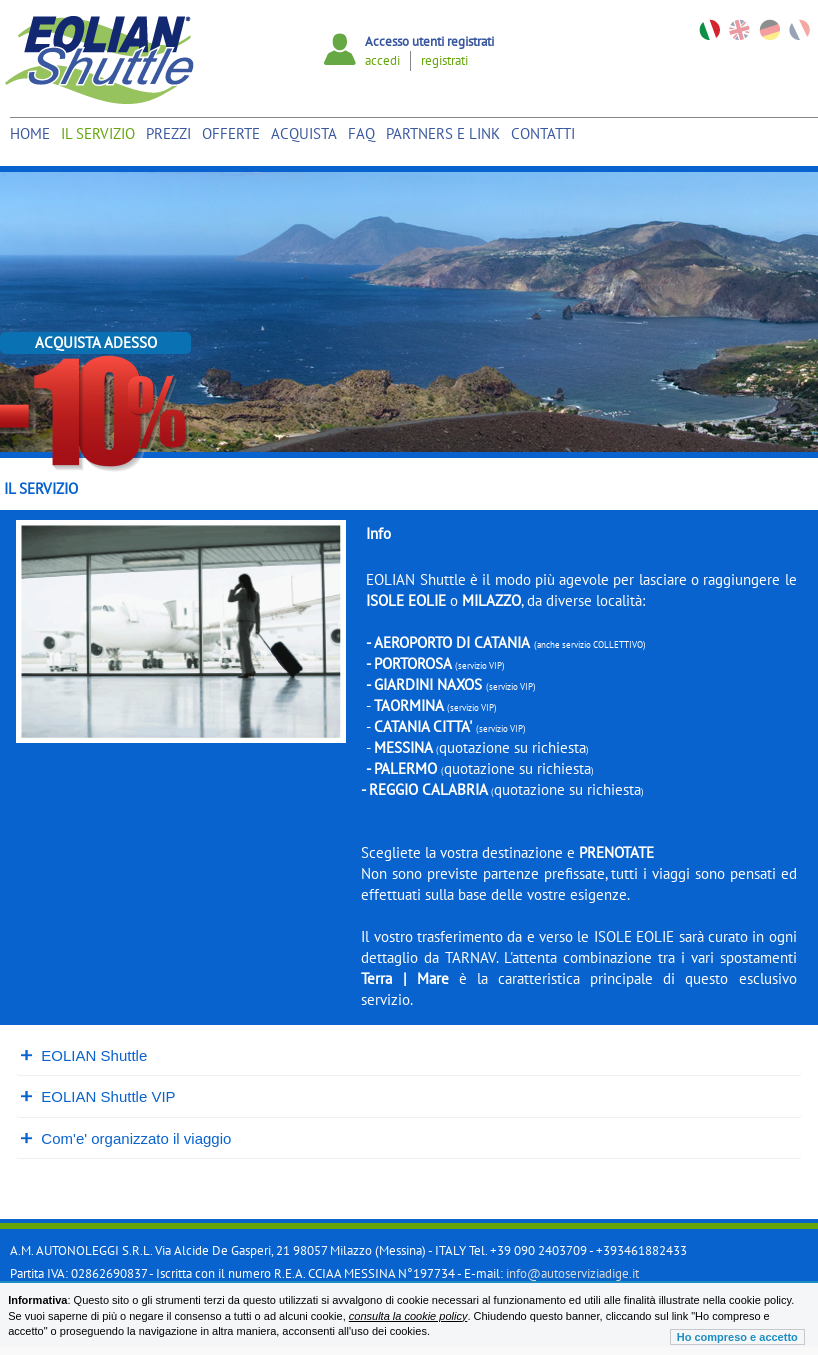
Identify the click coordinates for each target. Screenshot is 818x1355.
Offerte (231, 133)
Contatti (543, 133)
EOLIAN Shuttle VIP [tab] (100, 1096)
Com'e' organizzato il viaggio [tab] (128, 1138)
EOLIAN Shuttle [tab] (85, 1055)
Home (30, 133)
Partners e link (443, 133)
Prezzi (168, 133)
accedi (382, 60)
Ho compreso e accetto (737, 1337)
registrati (444, 60)
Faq (361, 133)
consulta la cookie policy (408, 1316)
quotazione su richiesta (512, 747)
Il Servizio (98, 133)
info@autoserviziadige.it (572, 1273)
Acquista (304, 133)
